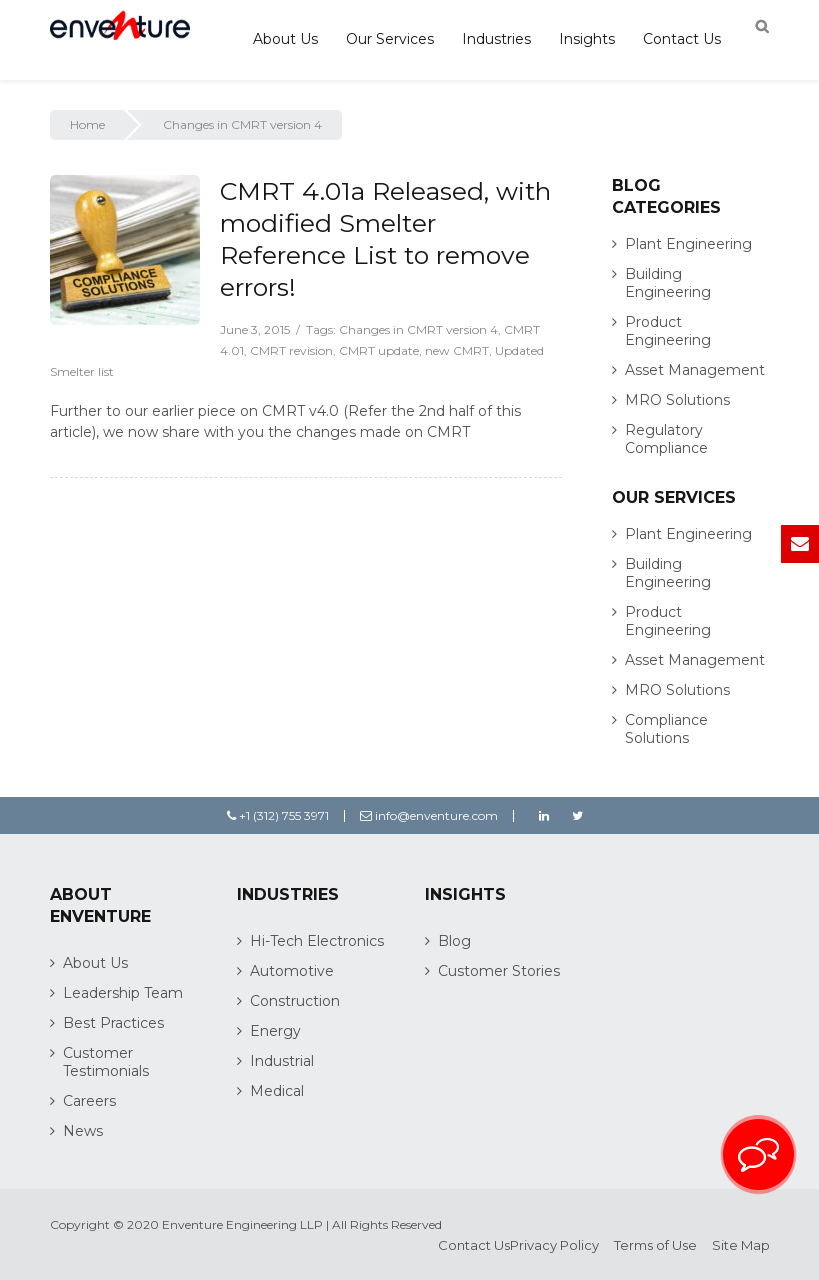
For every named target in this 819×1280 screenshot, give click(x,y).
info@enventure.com (429, 815)
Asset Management (695, 370)
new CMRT (457, 350)
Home (87, 124)
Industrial (282, 1061)
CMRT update (379, 350)
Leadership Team (123, 993)
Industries (496, 39)
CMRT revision (291, 350)
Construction (295, 1001)
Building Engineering (668, 283)
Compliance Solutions (666, 729)
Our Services (390, 39)
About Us (285, 39)
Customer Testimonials (106, 1062)
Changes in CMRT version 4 (418, 329)
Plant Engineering (688, 244)
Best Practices (113, 1023)
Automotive (292, 971)
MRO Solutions (677, 400)
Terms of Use (655, 1245)
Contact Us (682, 39)
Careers (89, 1101)
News (83, 1131)
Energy (275, 1031)
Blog (454, 941)
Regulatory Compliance (666, 439)
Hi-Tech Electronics (317, 941)
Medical (277, 1091)
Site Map (741, 1245)
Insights (587, 39)
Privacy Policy (554, 1245)
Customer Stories (499, 971)
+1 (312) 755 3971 (278, 815)
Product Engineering (668, 331)
